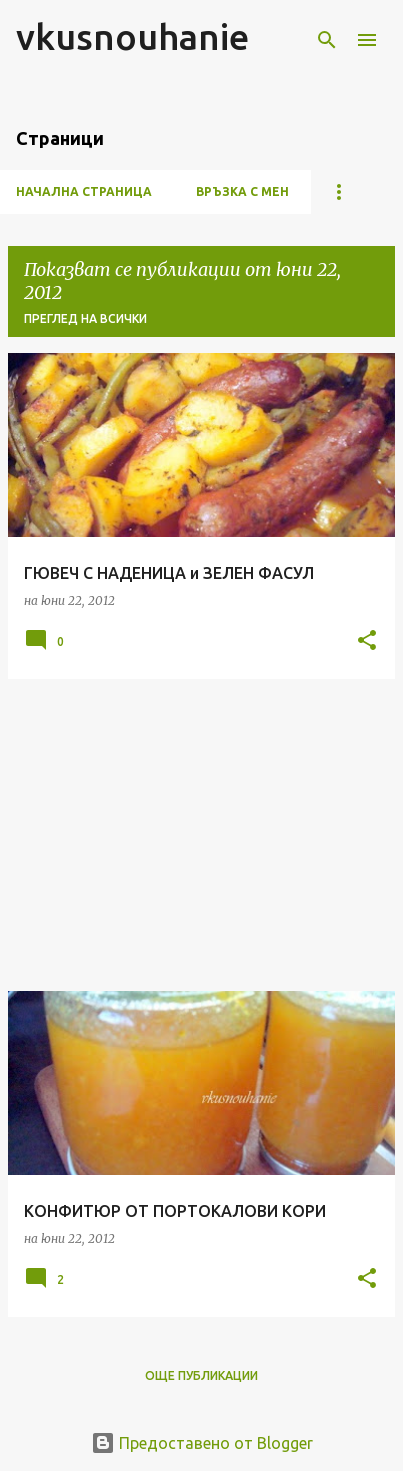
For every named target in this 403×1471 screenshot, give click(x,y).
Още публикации (201, 1375)
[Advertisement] (201, 835)
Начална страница (84, 191)
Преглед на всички (85, 318)
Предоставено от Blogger (202, 1443)
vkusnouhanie (132, 36)
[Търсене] (327, 40)
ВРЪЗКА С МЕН (242, 191)
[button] (367, 641)
